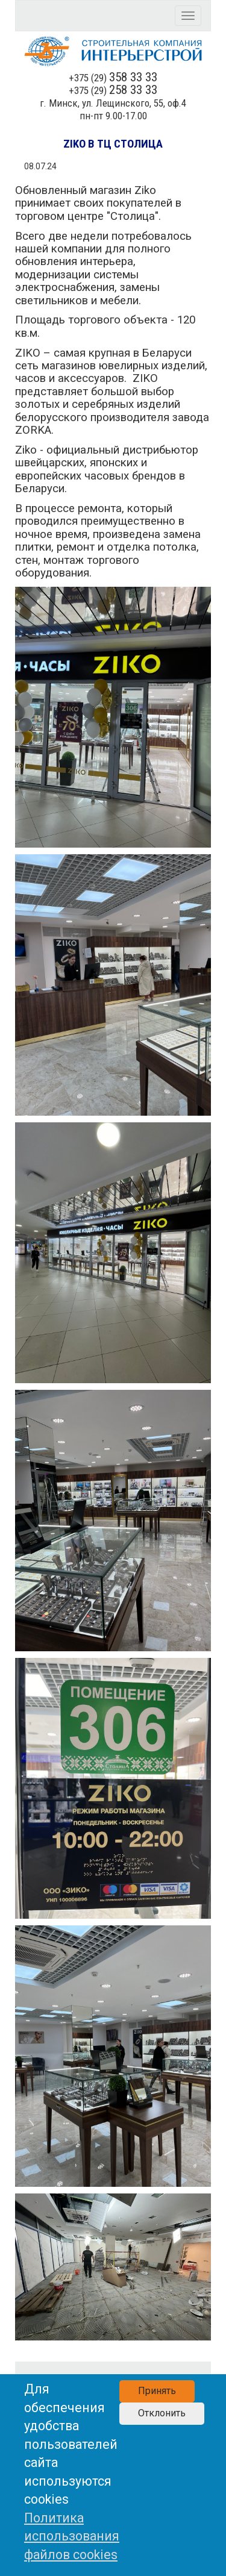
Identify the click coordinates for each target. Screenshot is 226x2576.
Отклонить (162, 2413)
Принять (157, 2390)
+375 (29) (113, 78)
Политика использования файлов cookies (71, 2536)
